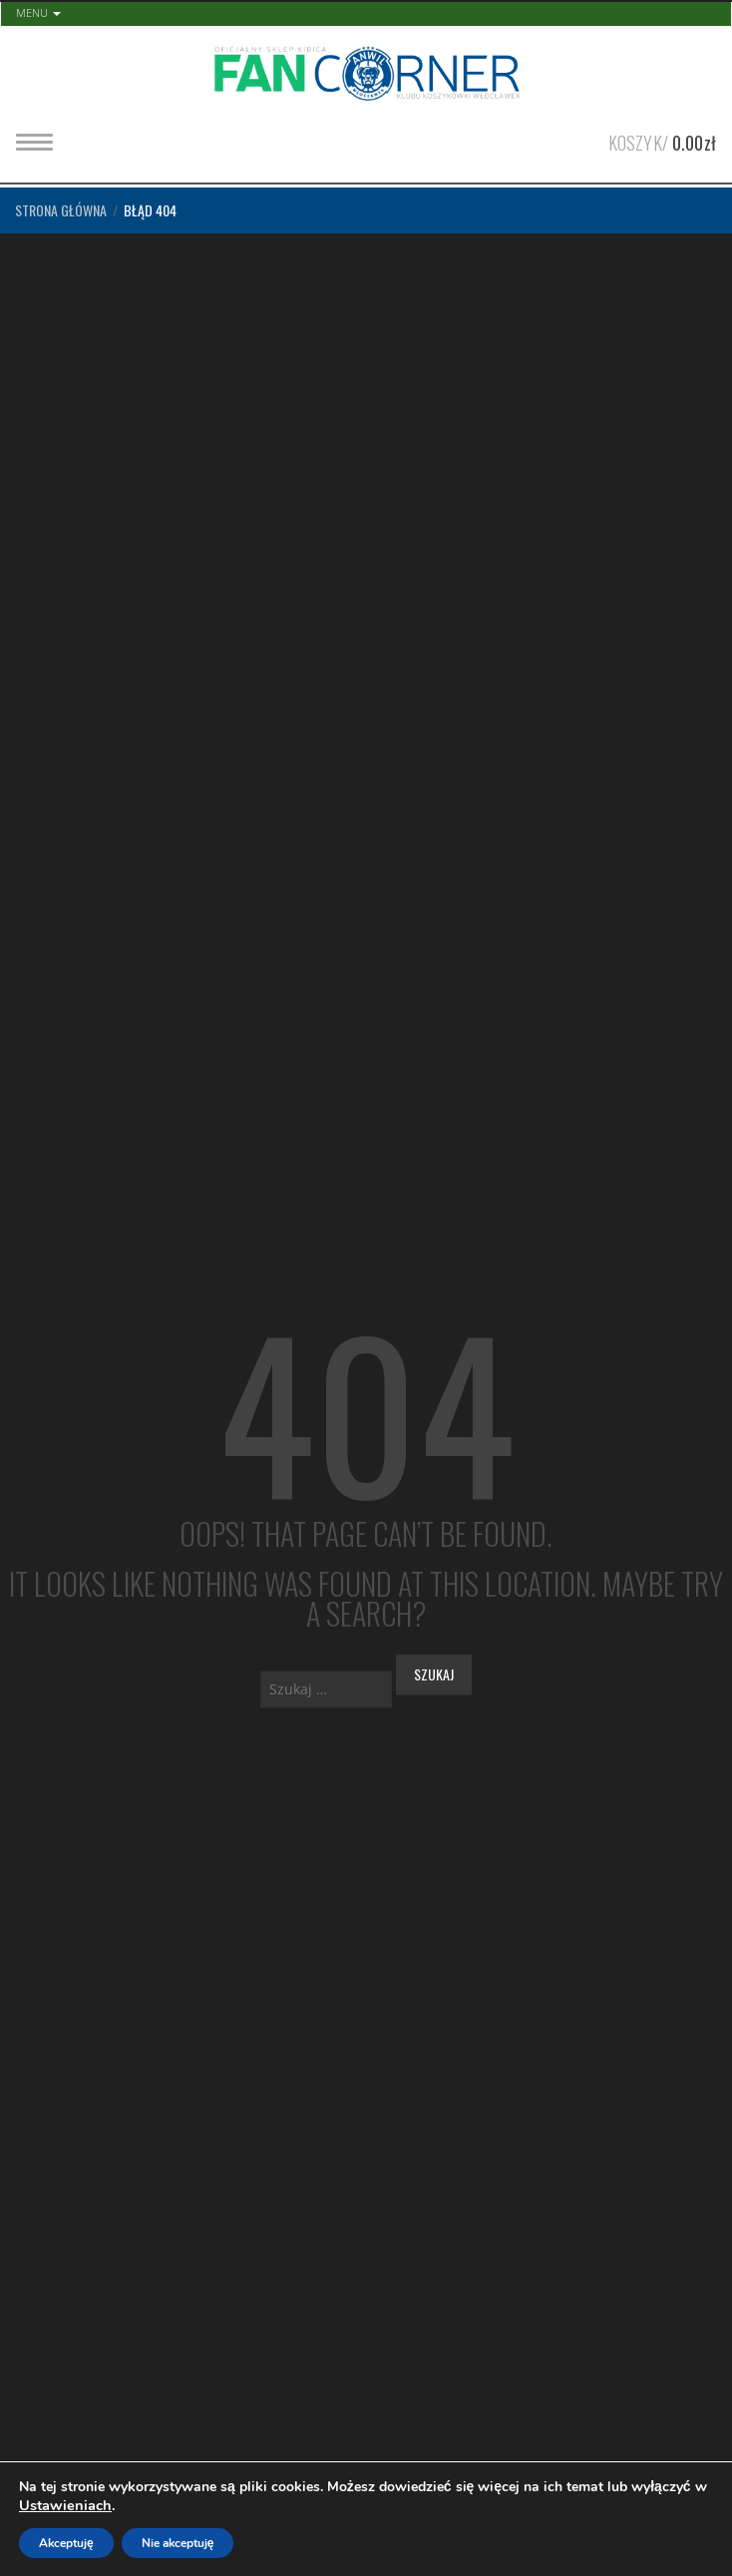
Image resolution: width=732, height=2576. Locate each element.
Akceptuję (66, 2543)
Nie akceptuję (178, 2543)
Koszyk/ (662, 141)
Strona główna (61, 209)
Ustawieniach (65, 2505)
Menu (38, 12)
